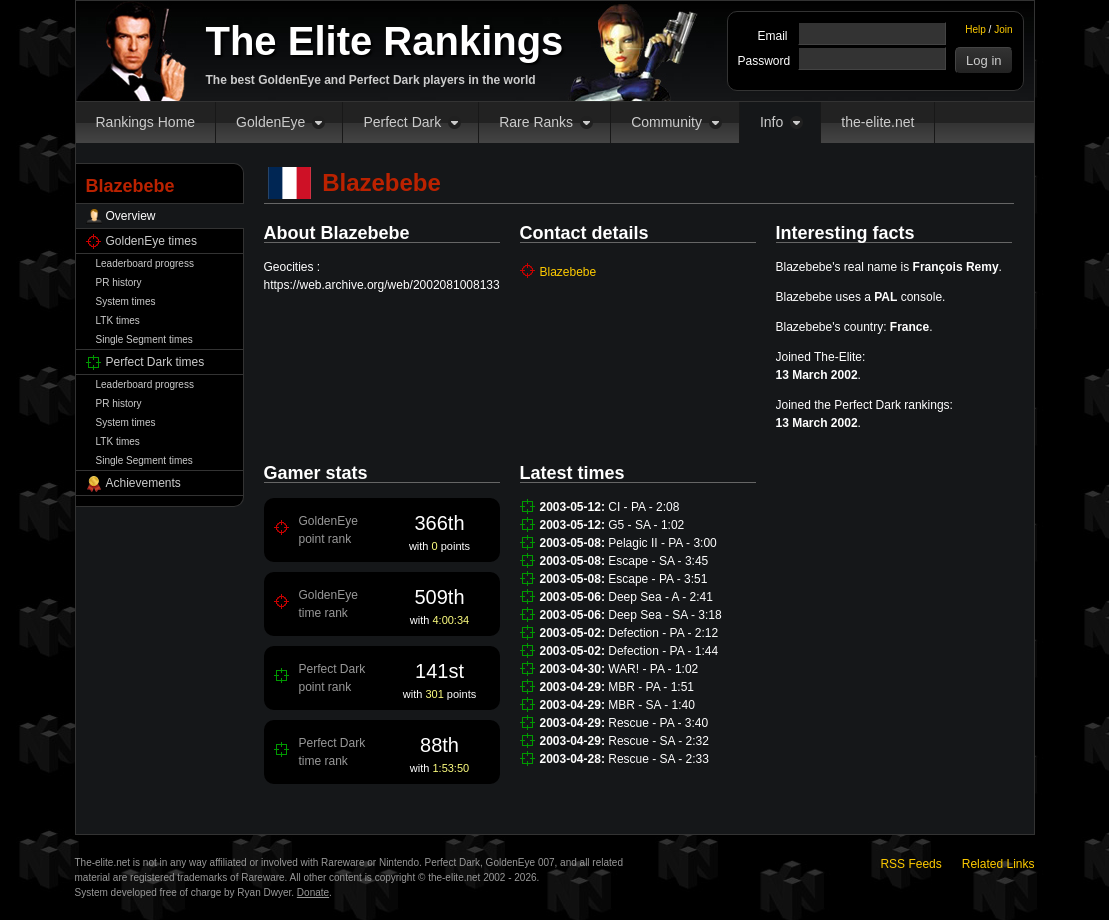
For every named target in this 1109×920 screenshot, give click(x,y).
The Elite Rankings (385, 41)
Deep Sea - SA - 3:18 (664, 615)
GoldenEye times (151, 241)
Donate (313, 892)
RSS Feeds (910, 864)
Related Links (998, 864)
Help (975, 29)
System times (126, 301)
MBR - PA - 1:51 (651, 687)
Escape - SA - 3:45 (658, 561)
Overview (131, 216)
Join (1003, 29)
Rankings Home (146, 122)
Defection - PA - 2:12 (663, 633)
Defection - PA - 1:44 (663, 651)
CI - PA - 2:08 (643, 507)
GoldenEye (270, 122)
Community (666, 122)
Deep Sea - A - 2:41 (660, 597)
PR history (119, 282)
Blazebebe (568, 272)
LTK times (118, 320)
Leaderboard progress (145, 263)
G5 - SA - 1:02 (646, 525)
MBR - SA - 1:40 (651, 705)
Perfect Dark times (155, 362)
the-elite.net (877, 122)
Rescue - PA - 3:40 (658, 723)
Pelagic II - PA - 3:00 (662, 543)
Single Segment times (144, 339)
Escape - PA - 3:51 (657, 579)
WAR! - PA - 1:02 (653, 669)
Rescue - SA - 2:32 (658, 741)
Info (771, 122)
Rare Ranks (536, 122)
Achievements (143, 483)
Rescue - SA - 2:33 (658, 759)
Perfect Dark (402, 122)
